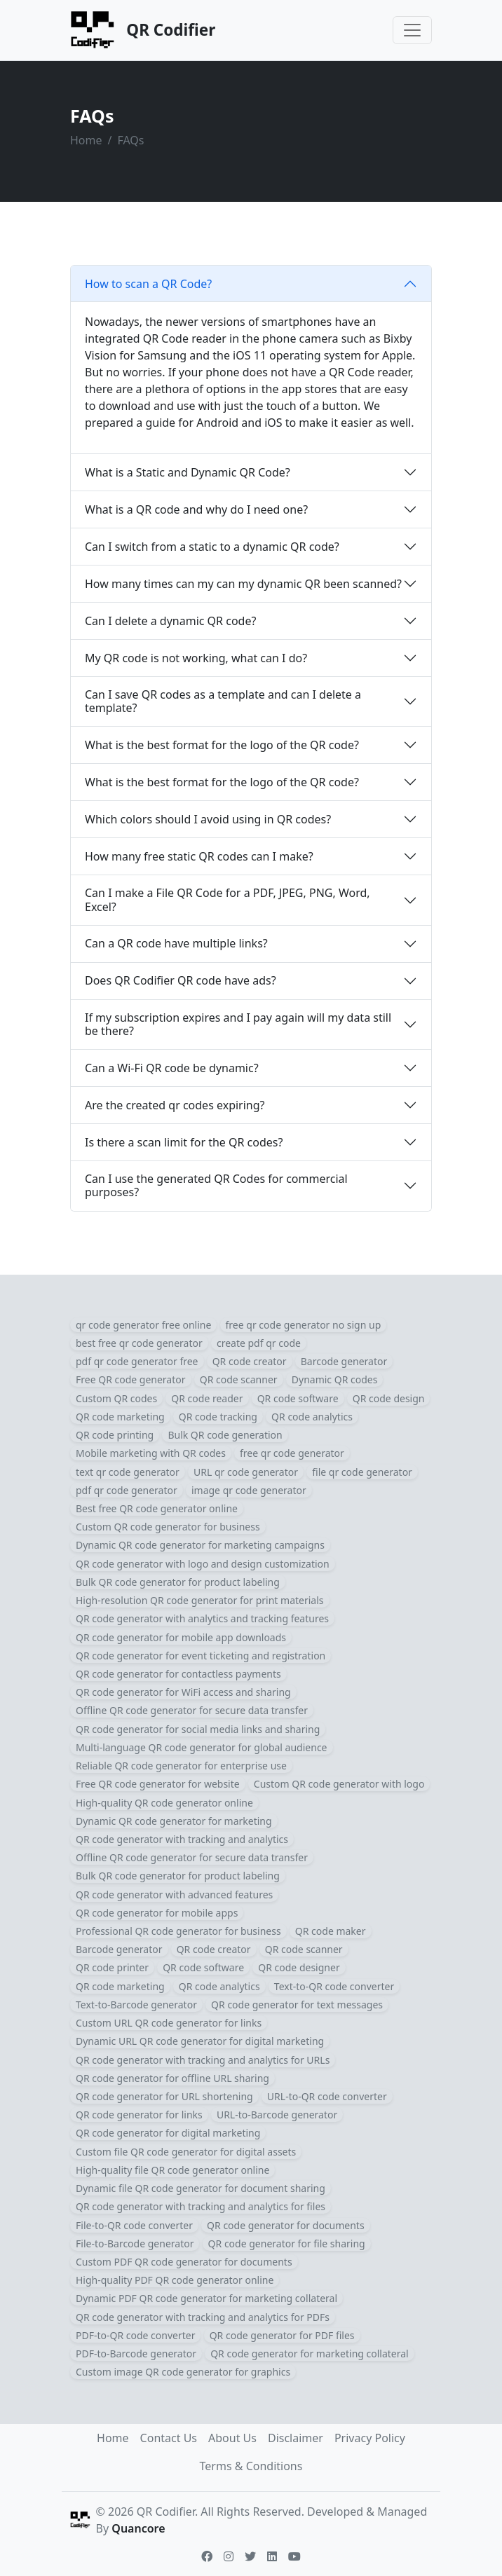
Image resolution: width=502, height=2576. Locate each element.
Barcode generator (344, 1361)
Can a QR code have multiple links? (176, 943)
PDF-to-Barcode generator (136, 2353)
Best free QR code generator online (157, 1508)
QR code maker (330, 1931)
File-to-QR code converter (134, 2225)
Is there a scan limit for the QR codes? (184, 1142)
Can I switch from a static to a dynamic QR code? (212, 546)
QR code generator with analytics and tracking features (202, 1618)
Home (86, 140)
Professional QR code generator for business (178, 1931)
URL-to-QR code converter (327, 2096)
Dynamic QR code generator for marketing (174, 1821)
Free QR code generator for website (158, 1783)
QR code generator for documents (286, 2225)
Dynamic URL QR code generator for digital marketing (200, 2041)
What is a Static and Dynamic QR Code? (187, 472)
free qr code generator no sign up (303, 1324)
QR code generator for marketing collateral (309, 2353)
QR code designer (298, 1967)
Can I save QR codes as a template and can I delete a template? (223, 701)
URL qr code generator (246, 1472)
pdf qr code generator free (137, 1361)
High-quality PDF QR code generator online (174, 2280)
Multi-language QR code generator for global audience (201, 1747)
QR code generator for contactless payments (178, 1673)
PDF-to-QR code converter (135, 2335)
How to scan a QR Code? (148, 284)
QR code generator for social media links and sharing (198, 1729)
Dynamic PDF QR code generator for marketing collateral (206, 2298)
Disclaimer (295, 2438)
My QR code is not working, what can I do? (196, 658)
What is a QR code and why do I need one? (196, 509)
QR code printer (112, 1967)
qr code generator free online (143, 1324)
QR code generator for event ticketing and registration (200, 1655)
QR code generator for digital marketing (168, 2132)
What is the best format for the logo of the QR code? (222, 745)
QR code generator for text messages (297, 2004)
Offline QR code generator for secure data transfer (192, 1710)
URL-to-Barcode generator (277, 2114)
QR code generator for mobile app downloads (181, 1637)
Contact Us (168, 2438)
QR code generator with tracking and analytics (182, 1839)
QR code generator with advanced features (174, 1894)
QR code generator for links (139, 2114)
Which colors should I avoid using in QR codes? (208, 819)
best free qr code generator (139, 1343)
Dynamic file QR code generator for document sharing (200, 2188)
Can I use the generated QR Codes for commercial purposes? (216, 1185)
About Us (232, 2438)
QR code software (298, 1398)
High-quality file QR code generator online (172, 2170)
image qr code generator (248, 1490)
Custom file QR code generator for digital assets (186, 2151)
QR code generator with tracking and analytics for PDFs (203, 2317)
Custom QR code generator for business (168, 1526)
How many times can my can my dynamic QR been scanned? (243, 583)
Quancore (138, 2528)
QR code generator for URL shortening (164, 2096)
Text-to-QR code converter (334, 1986)
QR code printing (115, 1434)
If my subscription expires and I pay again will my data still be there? (238, 1024)
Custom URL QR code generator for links (169, 2022)
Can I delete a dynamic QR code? (170, 621)
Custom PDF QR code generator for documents (184, 2261)
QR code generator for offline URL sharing (172, 2078)
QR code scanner (239, 1379)
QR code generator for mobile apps (157, 1912)
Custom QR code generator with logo (339, 1783)
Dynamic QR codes (335, 1379)
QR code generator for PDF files (282, 2335)
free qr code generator (292, 1453)
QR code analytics (312, 1416)
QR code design (389, 1398)
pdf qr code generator (126, 1490)
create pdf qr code (259, 1343)
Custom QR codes (116, 1398)
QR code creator (249, 1361)
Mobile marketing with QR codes (151, 1453)
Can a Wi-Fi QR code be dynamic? (172, 1068)
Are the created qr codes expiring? (175, 1105)
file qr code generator (362, 1472)
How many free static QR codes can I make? (199, 856)
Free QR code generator (131, 1379)
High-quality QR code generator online (164, 1802)
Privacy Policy (369, 2438)
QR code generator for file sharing (286, 2243)
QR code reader (207, 1398)
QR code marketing (120, 1416)
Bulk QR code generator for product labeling (178, 1582)
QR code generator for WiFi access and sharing (183, 1692)
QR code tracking (218, 1416)
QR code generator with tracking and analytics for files (200, 2206)
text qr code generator (127, 1472)
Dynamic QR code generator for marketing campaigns (200, 1544)
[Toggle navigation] (412, 30)
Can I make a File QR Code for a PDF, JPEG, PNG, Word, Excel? (227, 899)
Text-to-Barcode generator (136, 2004)
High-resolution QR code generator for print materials (200, 1600)
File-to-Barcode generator (135, 2243)
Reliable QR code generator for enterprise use (181, 1765)
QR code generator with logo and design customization (203, 1563)
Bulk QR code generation (225, 1434)
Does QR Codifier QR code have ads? (180, 980)
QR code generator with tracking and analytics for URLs (203, 2060)
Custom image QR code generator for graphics (183, 2371)
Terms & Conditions (251, 2466)
